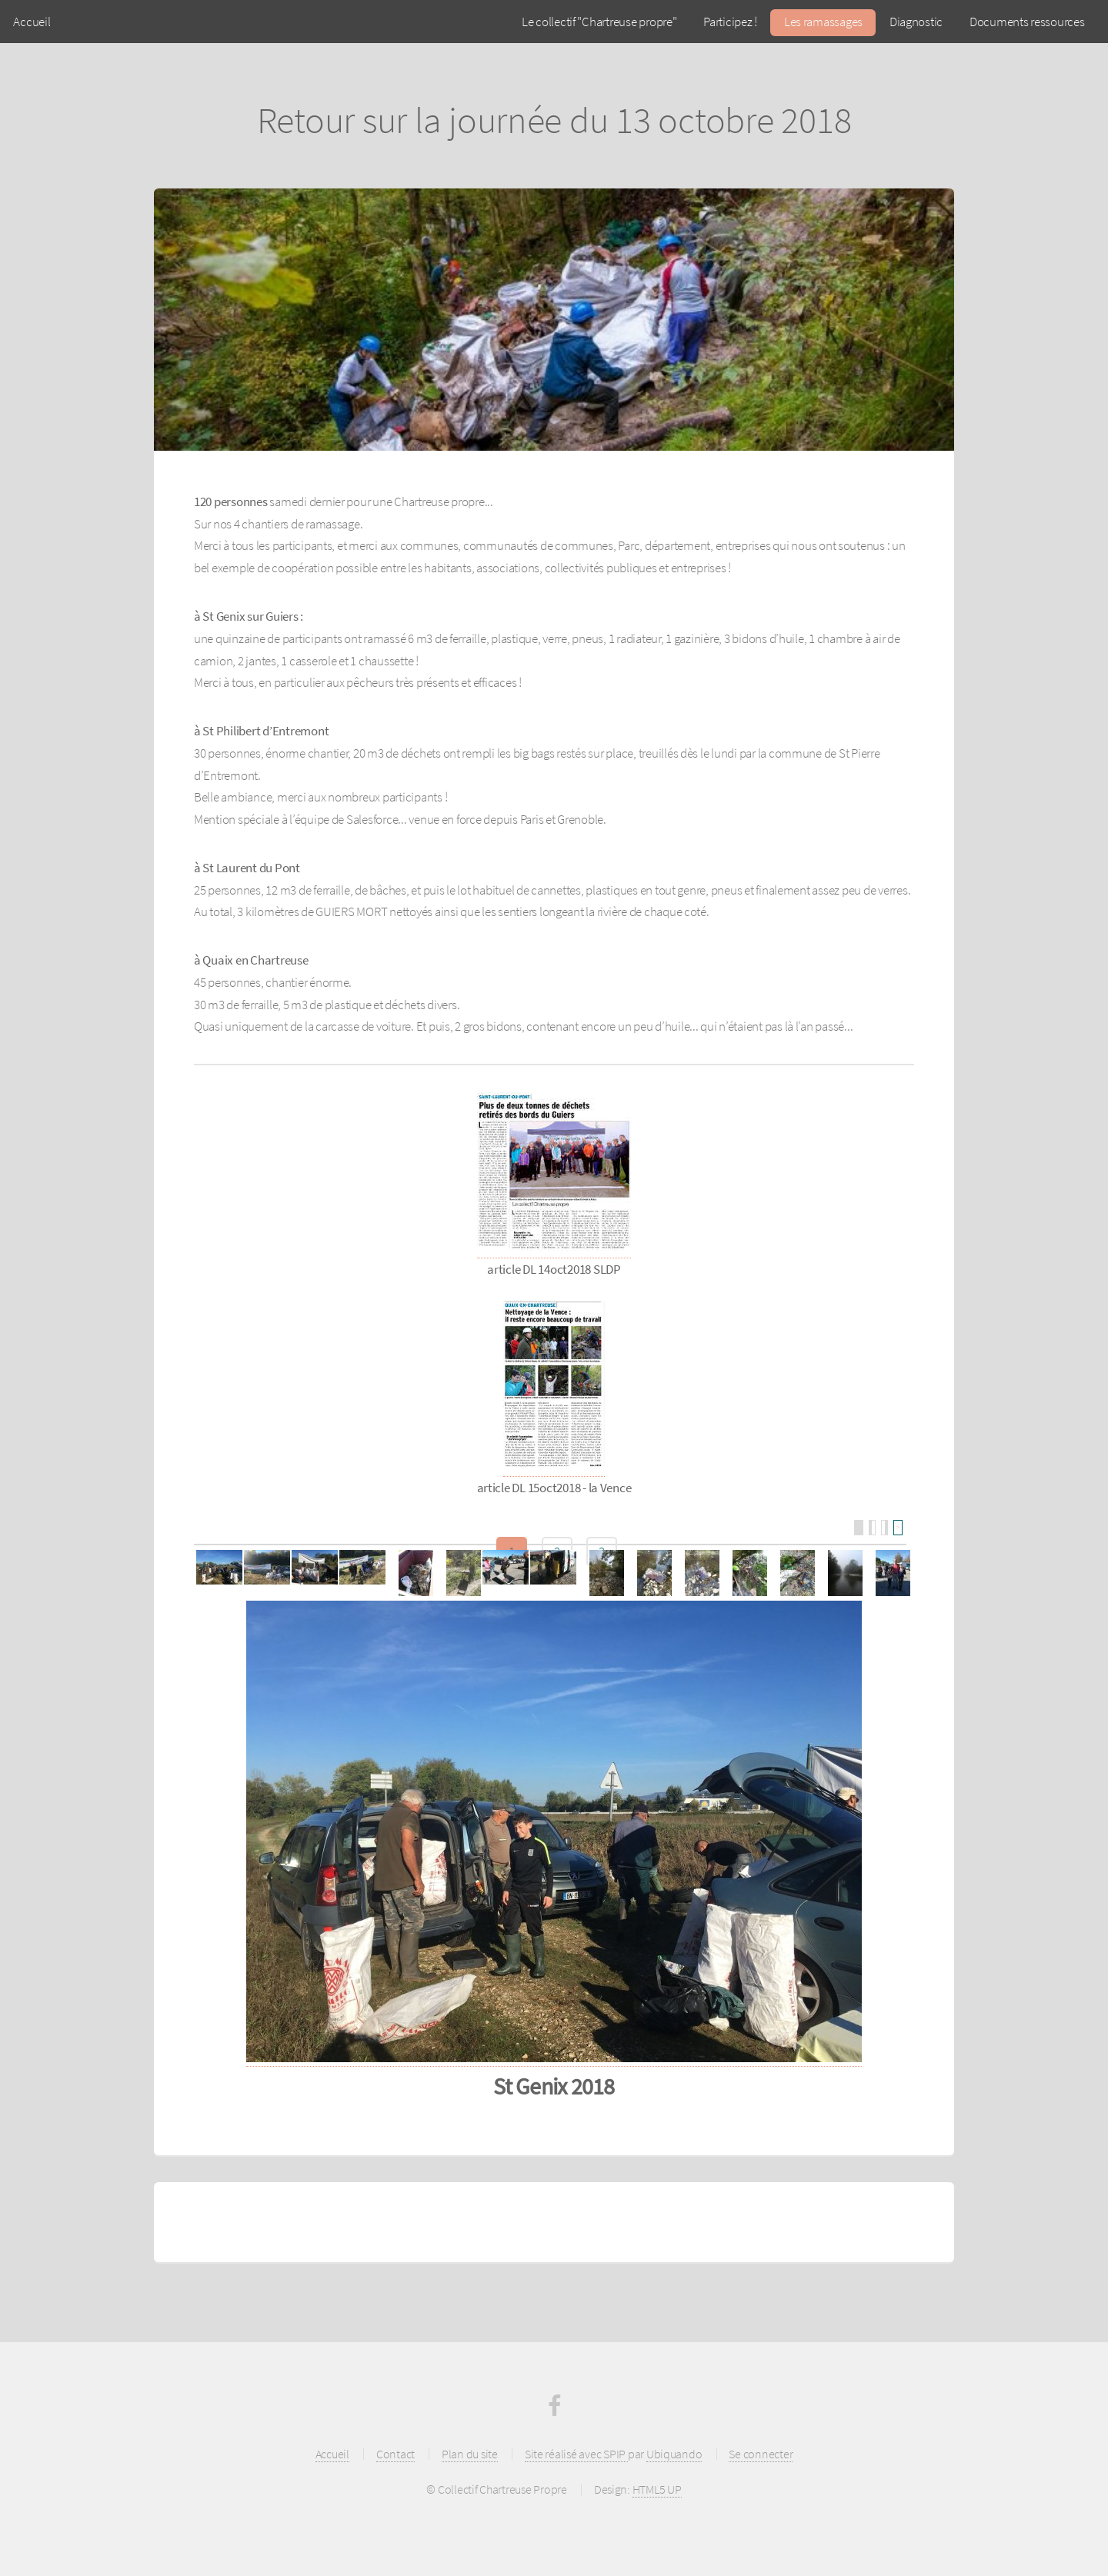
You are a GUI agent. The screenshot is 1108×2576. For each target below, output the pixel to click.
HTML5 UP (657, 2489)
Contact (395, 2454)
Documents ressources (1027, 21)
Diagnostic (916, 21)
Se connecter (761, 2454)
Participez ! (730, 21)
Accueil (31, 21)
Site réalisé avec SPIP (576, 2454)
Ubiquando (674, 2454)
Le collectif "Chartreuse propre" (599, 21)
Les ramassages (823, 21)
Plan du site (470, 2454)
